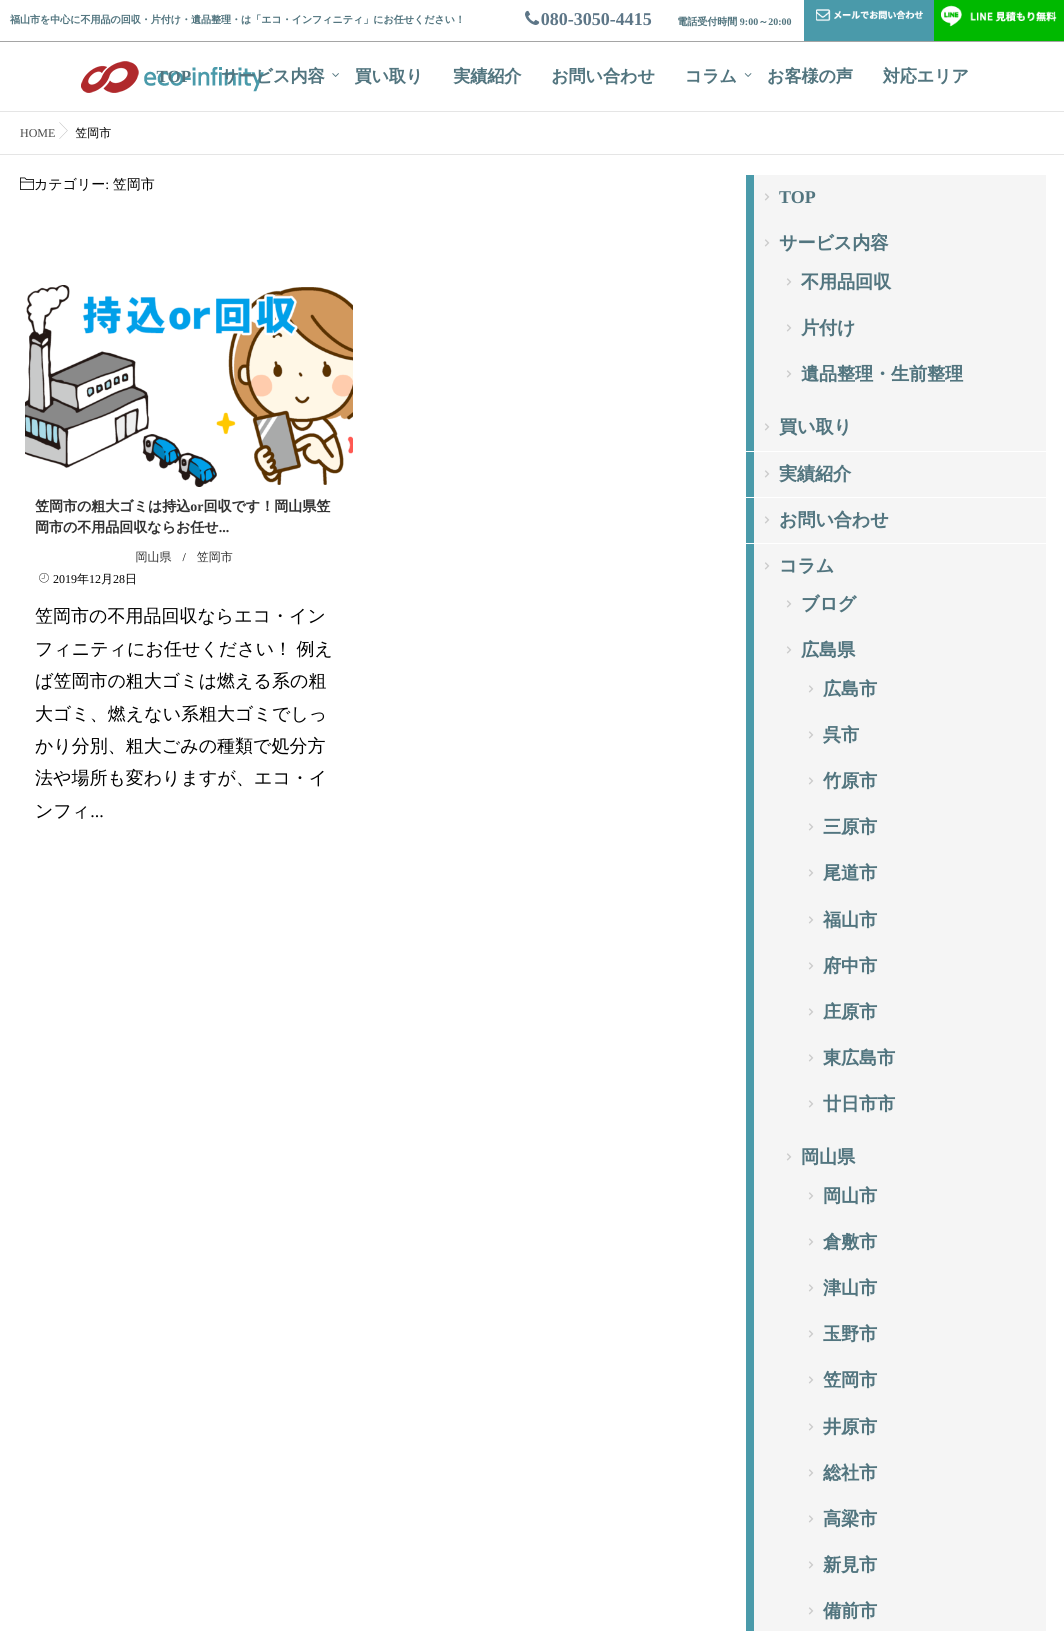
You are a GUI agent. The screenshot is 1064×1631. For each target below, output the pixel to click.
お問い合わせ (603, 76)
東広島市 (859, 1058)
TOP (174, 76)
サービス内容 (272, 76)
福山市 (850, 920)
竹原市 (850, 781)
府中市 (850, 966)
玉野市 (850, 1334)
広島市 (850, 689)
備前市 (850, 1611)
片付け (828, 328)
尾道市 (850, 873)
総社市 (850, 1473)
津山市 (850, 1288)
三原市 (850, 827)
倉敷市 (850, 1242)
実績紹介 (487, 76)
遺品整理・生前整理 (882, 374)
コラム (711, 76)
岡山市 (850, 1196)
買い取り (388, 76)
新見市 (850, 1565)
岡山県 (153, 557)
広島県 (828, 650)
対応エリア (926, 76)
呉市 (841, 735)
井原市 (850, 1427)
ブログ (828, 604)
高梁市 (850, 1519)
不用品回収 (846, 282)
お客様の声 (810, 76)
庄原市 (850, 1012)
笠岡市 (215, 557)
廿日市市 (859, 1104)
